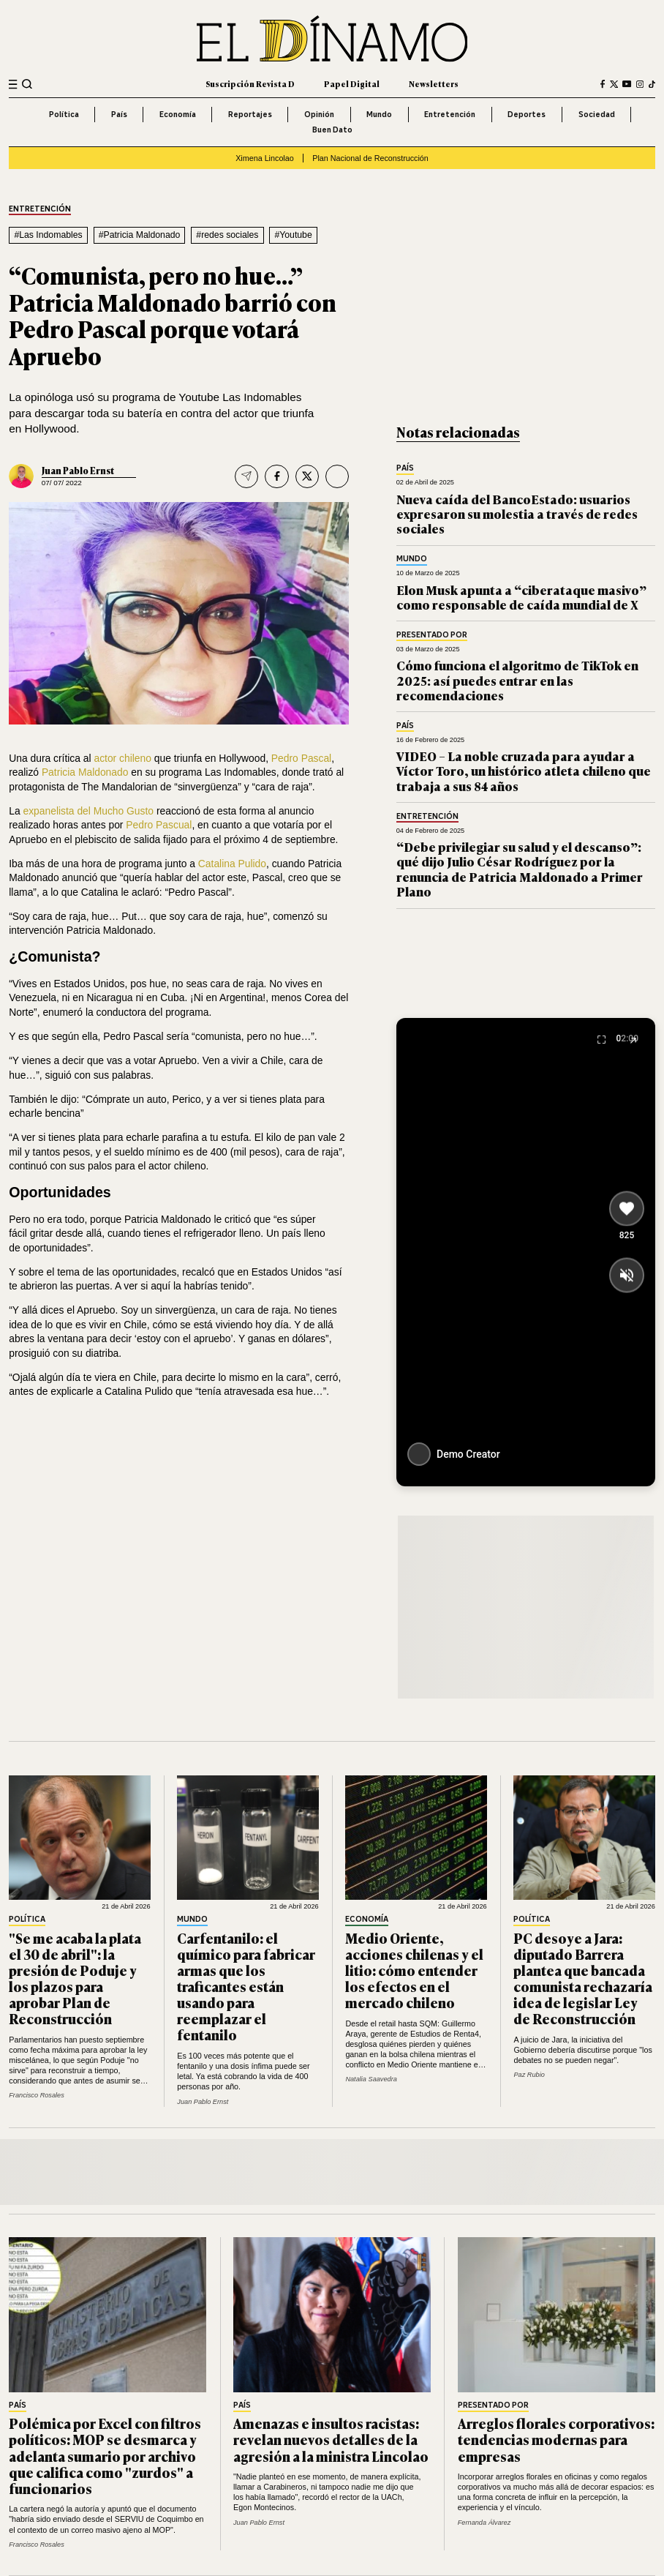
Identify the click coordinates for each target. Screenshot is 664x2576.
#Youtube (293, 235)
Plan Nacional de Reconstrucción (370, 158)
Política (64, 114)
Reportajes (250, 114)
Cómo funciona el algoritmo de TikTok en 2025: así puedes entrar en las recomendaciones (517, 680)
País (119, 114)
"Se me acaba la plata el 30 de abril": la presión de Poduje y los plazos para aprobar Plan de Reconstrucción (75, 1978)
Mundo (379, 114)
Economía (177, 114)
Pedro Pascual (159, 825)
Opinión (319, 114)
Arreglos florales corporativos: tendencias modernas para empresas (556, 2439)
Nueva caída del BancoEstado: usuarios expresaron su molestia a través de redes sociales (517, 514)
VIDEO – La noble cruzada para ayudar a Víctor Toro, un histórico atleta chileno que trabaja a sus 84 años (523, 770)
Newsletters (434, 83)
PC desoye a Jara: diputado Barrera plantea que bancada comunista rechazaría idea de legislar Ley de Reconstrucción (582, 1978)
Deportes (527, 114)
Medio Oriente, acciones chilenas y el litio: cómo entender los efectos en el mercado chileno (414, 1970)
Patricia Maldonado (85, 772)
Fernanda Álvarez (484, 2522)
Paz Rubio (528, 2074)
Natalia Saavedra (370, 2079)
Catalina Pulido (232, 863)
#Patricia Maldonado (140, 235)
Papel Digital (352, 83)
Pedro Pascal (301, 758)
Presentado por (431, 635)
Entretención (449, 114)
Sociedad (596, 114)
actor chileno (122, 758)
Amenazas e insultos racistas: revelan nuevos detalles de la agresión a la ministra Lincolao (331, 2439)
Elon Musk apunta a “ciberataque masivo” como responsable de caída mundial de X (521, 596)
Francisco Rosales (36, 2095)
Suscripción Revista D (250, 83)
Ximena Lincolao (264, 158)
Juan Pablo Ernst (78, 470)
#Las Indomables (48, 235)
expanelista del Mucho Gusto (88, 811)
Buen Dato (332, 129)
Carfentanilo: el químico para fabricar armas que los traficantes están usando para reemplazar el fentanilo (246, 1986)
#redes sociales (227, 235)
